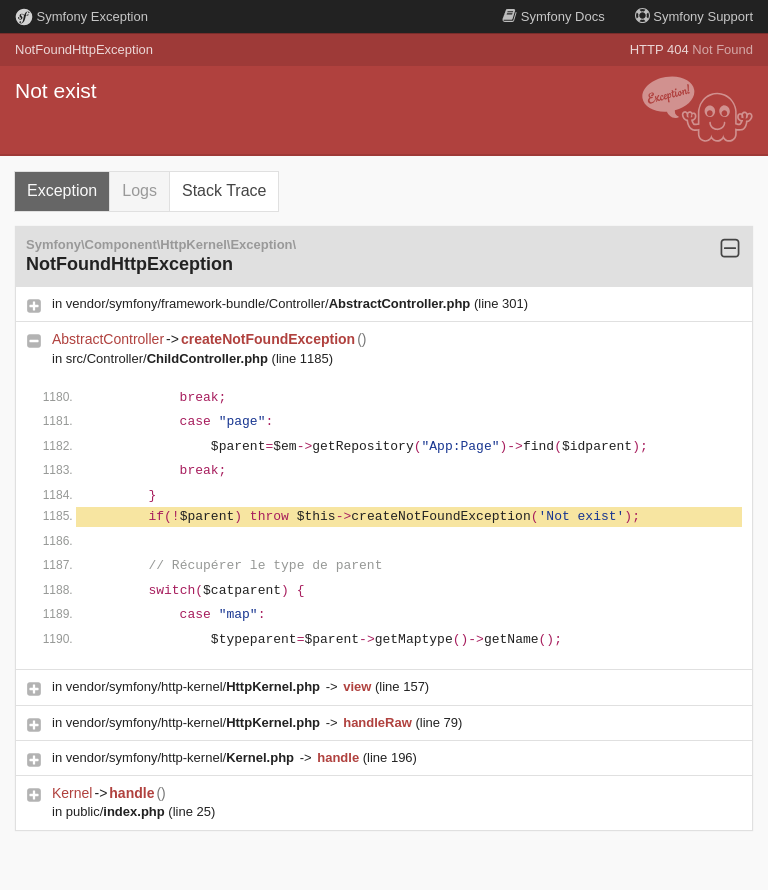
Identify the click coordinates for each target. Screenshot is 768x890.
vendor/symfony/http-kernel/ (195, 686)
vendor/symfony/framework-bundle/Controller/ (270, 303)
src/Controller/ (169, 358)
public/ (117, 811)
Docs (553, 16)
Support (694, 16)
